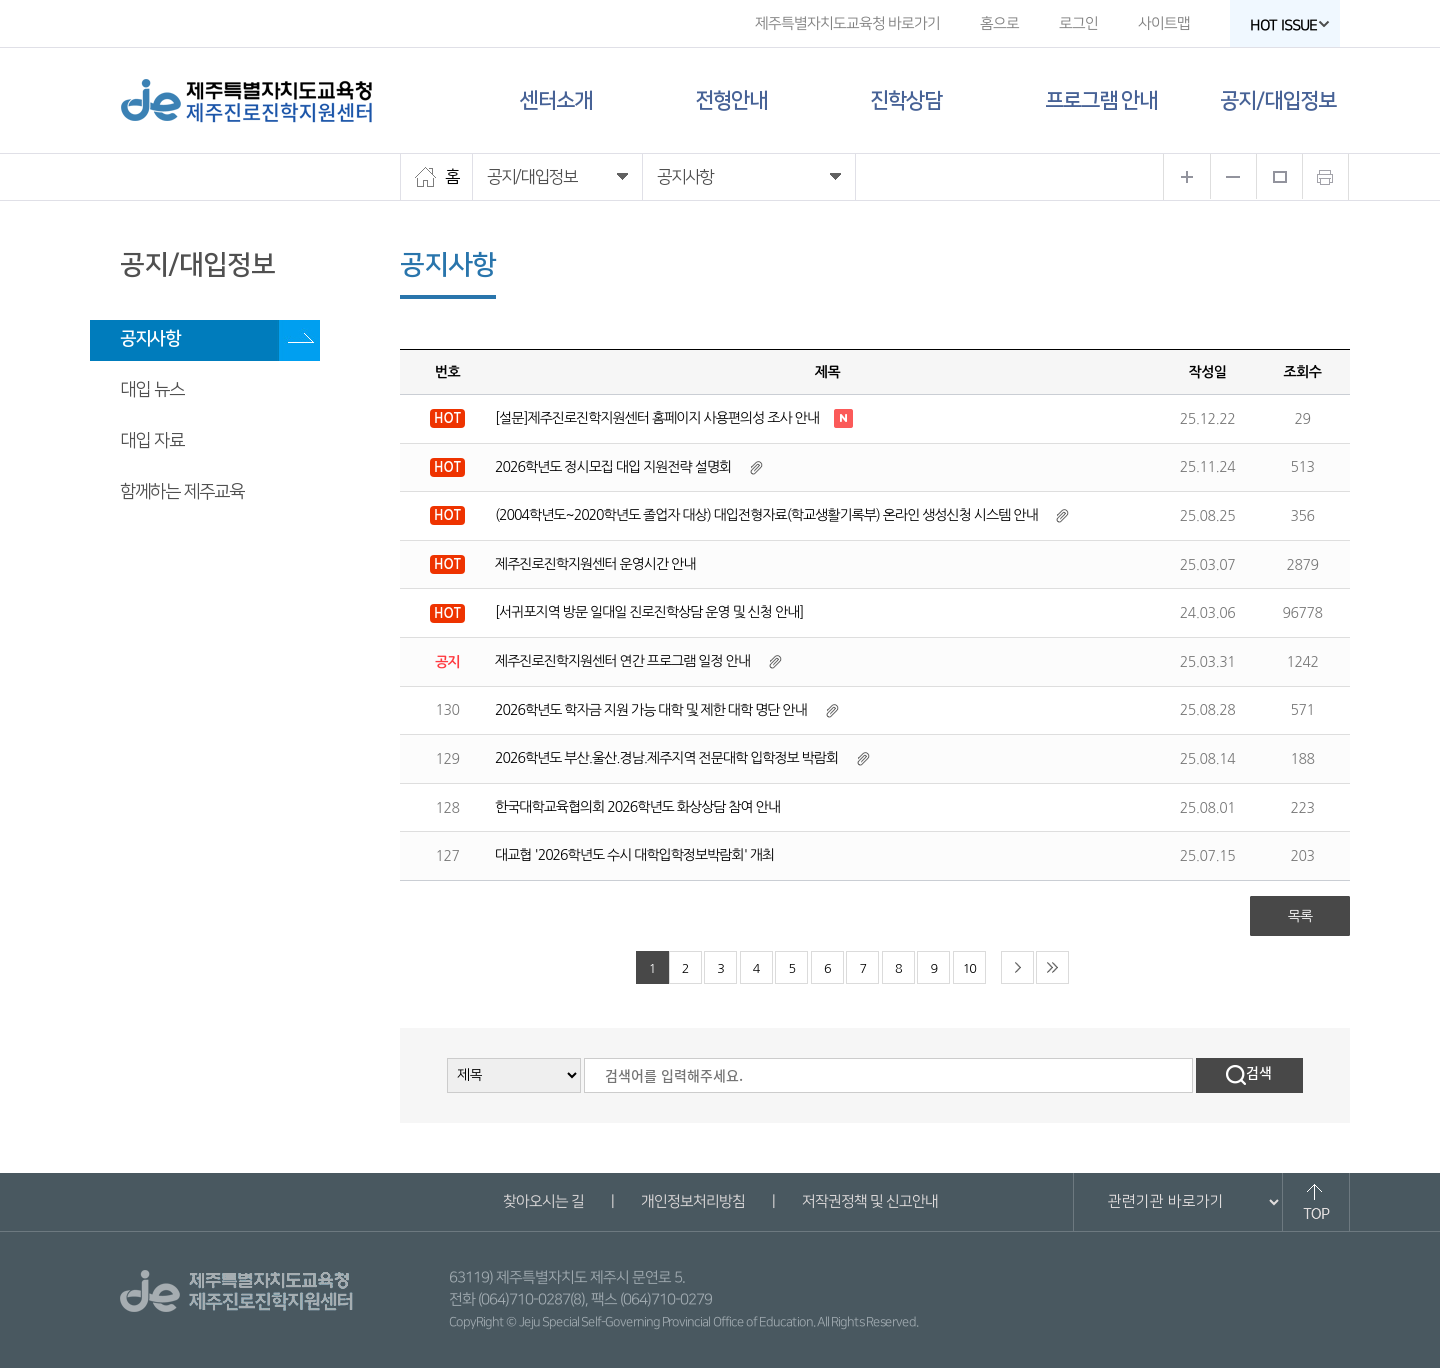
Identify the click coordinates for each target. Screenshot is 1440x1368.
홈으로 (999, 23)
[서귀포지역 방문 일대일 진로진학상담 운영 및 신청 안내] (649, 612)
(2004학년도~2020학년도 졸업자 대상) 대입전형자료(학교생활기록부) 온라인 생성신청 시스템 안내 (766, 515)
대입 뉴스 (152, 390)
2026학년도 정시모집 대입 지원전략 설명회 (613, 467)
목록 (1300, 916)
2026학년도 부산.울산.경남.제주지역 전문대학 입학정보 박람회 (666, 758)
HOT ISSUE (1290, 25)
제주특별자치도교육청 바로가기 (847, 23)
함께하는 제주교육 (182, 492)
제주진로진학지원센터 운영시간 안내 (595, 564)
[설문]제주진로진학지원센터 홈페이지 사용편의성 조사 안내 (657, 418)
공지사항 (150, 339)
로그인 (1078, 23)
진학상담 (906, 100)
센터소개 (556, 100)
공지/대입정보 (1278, 100)
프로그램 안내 (1101, 100)
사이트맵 (1164, 23)
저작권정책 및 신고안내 (869, 1201)
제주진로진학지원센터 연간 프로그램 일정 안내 (622, 661)
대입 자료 (152, 441)
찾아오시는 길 (542, 1201)
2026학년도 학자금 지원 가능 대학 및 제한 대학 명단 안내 (651, 710)
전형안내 (731, 100)
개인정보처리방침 (692, 1201)
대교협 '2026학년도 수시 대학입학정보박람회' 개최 (634, 855)
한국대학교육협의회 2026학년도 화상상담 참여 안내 (637, 807)
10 (969, 968)
